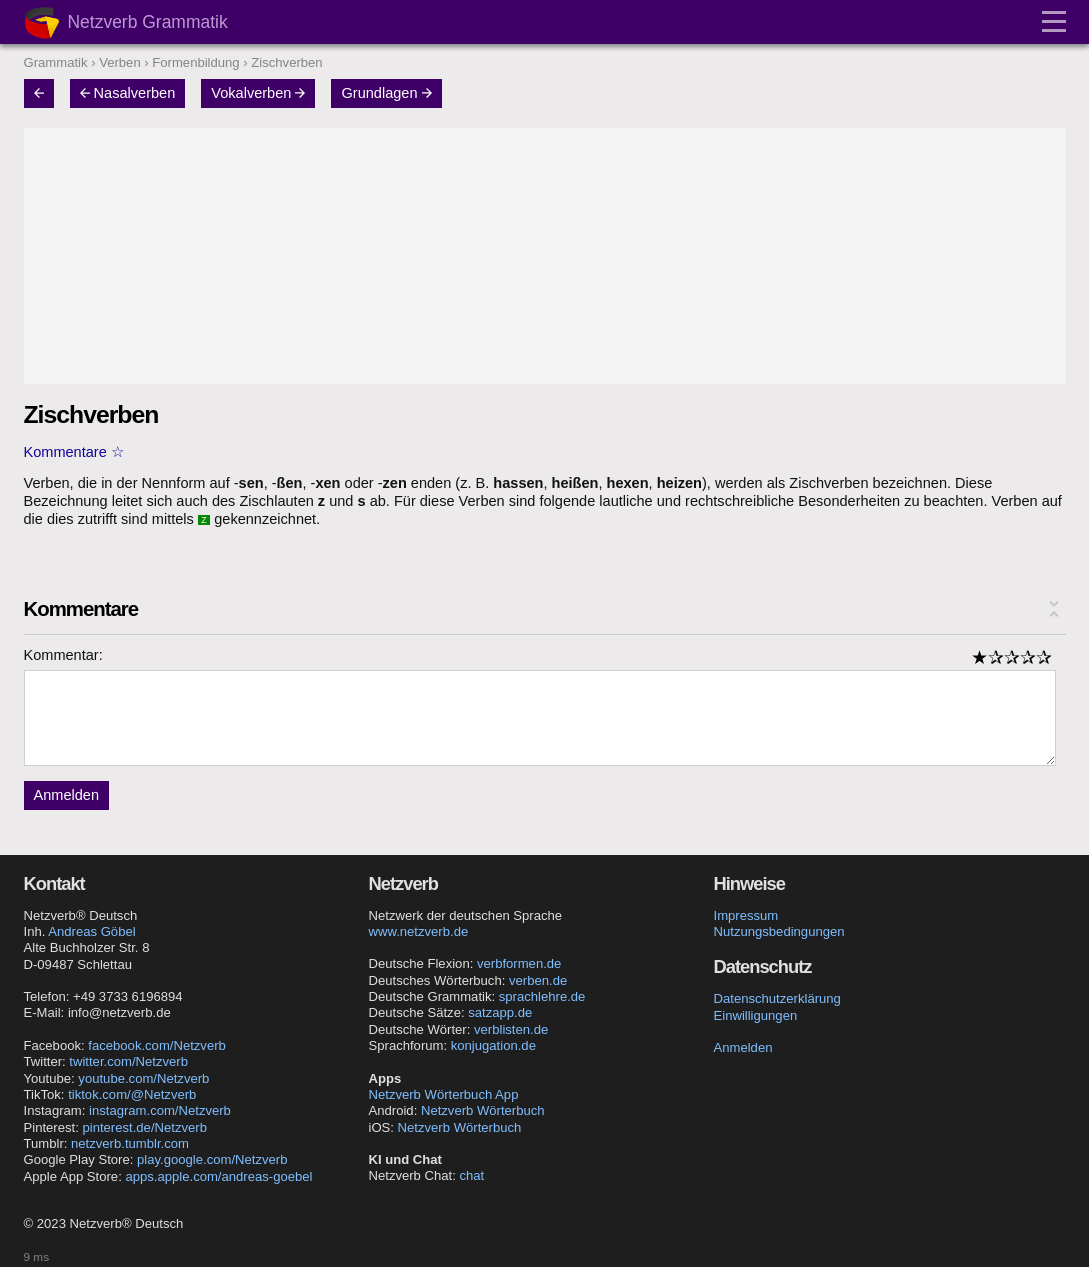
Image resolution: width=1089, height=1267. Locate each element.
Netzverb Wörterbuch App (444, 1094)
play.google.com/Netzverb (212, 1159)
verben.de (538, 980)
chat (471, 1175)
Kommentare (65, 452)
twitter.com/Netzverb (128, 1061)
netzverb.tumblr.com (130, 1143)
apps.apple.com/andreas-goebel (218, 1176)
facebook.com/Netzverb (157, 1045)
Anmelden (67, 795)
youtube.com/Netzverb (143, 1078)
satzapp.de (500, 1012)
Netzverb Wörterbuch (483, 1110)
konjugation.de (493, 1045)
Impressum (746, 915)
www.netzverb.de (419, 931)
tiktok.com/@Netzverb (132, 1094)
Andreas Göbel (91, 931)
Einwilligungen (756, 1015)
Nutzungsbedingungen (779, 931)
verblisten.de (511, 1029)
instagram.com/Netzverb (160, 1110)
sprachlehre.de (542, 996)
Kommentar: (63, 655)
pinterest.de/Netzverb (144, 1127)
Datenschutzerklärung (777, 998)
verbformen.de (519, 963)
